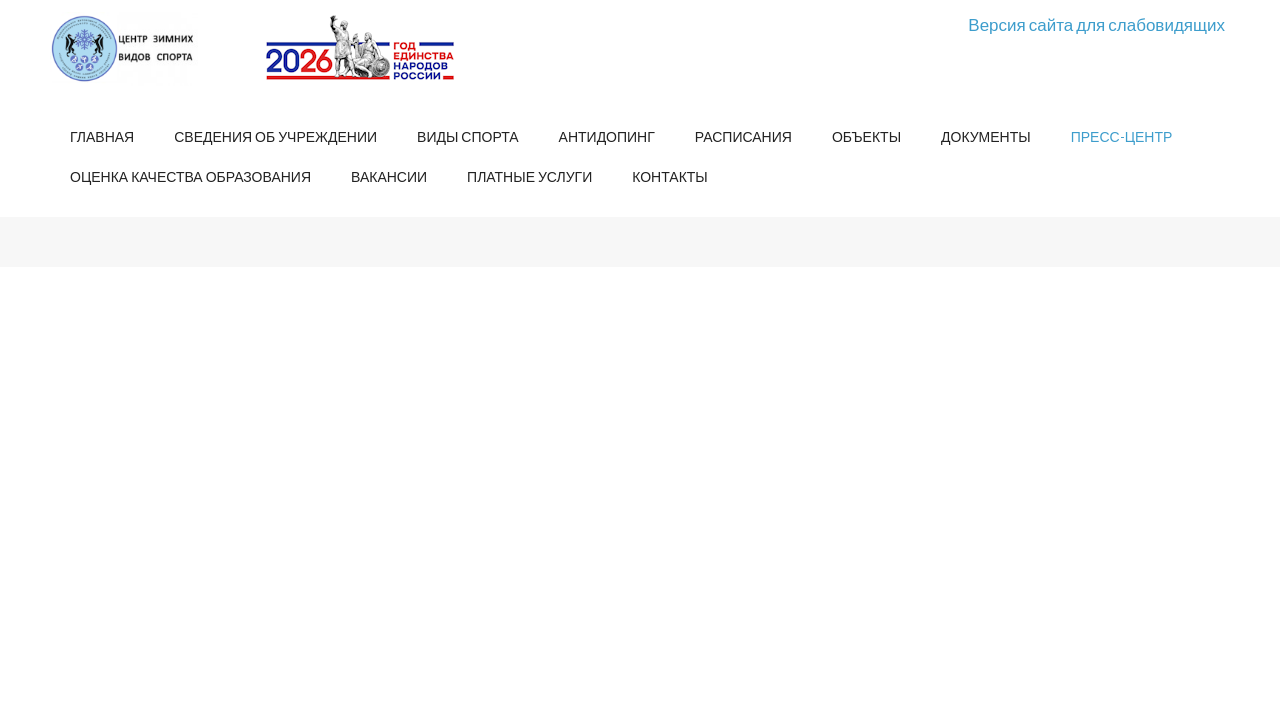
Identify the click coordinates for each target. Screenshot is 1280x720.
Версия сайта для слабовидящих (1096, 24)
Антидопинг (607, 136)
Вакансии (389, 176)
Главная (102, 136)
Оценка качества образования (190, 176)
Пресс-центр (1122, 136)
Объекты (866, 136)
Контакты (670, 176)
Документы (986, 136)
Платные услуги (529, 176)
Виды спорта (467, 136)
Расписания (743, 136)
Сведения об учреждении (275, 136)
